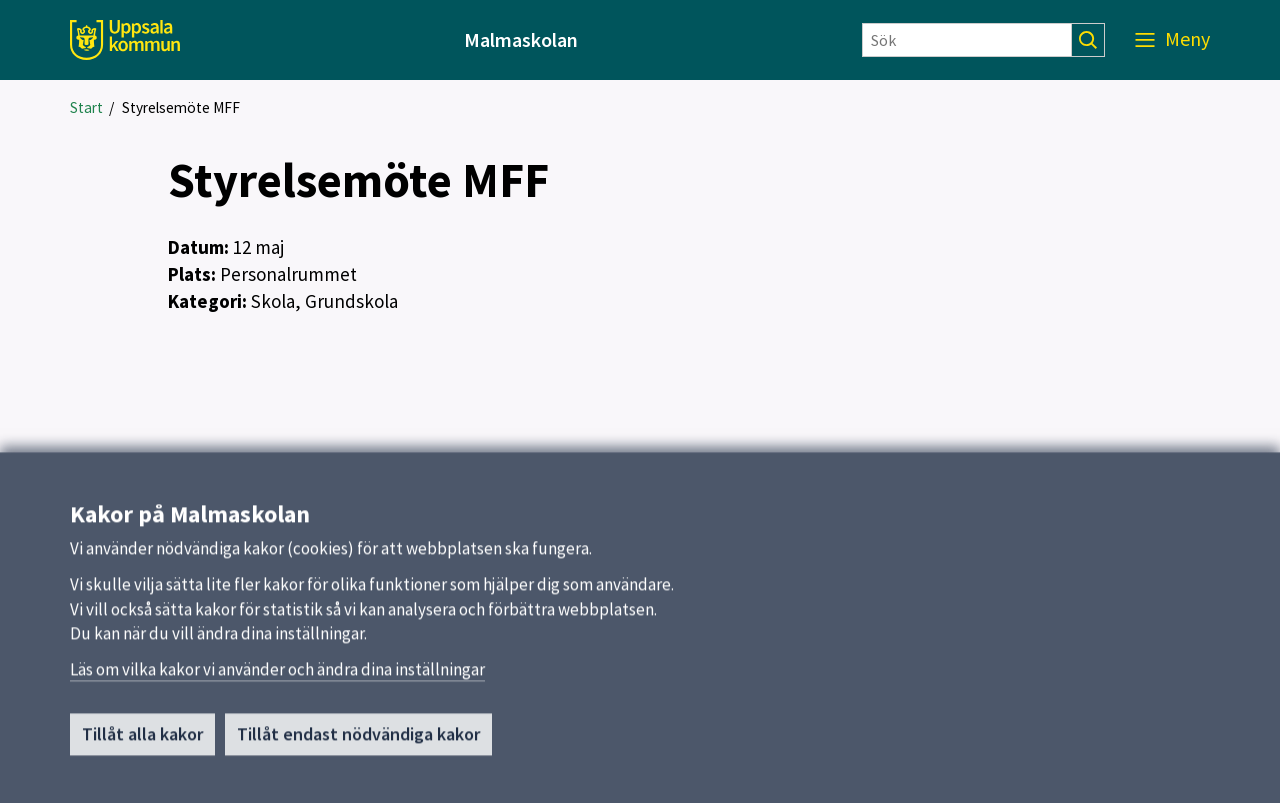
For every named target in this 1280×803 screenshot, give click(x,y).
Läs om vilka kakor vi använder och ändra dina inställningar (277, 678)
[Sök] (967, 40)
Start (86, 107)
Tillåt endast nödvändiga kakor (358, 742)
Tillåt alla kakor (142, 742)
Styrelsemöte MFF (181, 107)
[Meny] (1172, 40)
